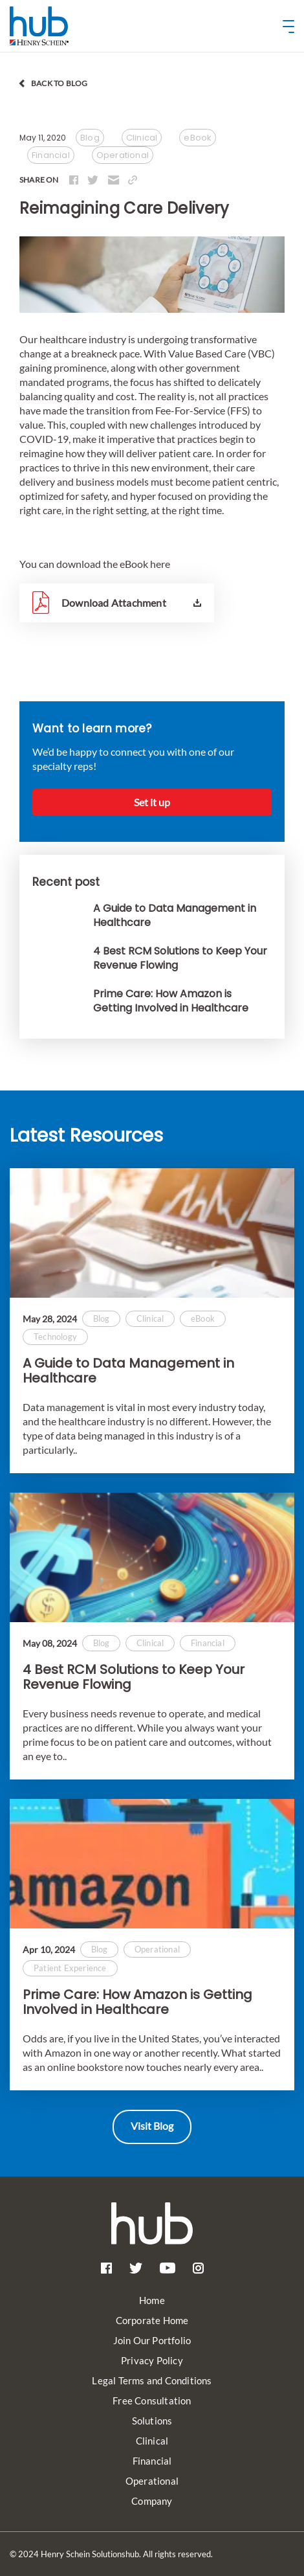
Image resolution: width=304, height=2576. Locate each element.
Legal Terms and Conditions (152, 2380)
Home (152, 2300)
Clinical (152, 2440)
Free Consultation (152, 2400)
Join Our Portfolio (152, 2340)
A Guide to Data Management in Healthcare (128, 1371)
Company (151, 2501)
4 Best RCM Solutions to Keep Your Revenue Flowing (133, 1677)
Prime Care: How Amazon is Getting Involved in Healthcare (137, 2002)
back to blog (59, 83)
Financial (152, 2461)
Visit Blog (152, 2125)
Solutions (152, 2420)
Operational (152, 2481)
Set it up (152, 802)
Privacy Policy (152, 2360)
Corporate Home (152, 2320)
